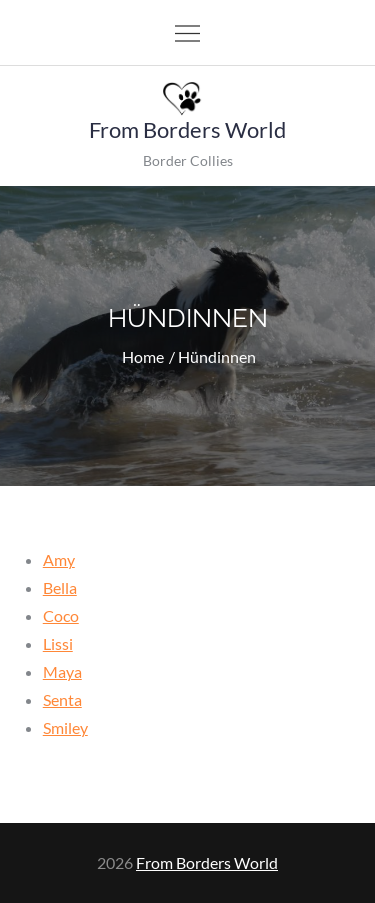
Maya (62, 671)
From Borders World (187, 129)
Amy (59, 559)
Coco (61, 615)
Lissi (58, 643)
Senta (62, 699)
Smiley (65, 727)
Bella (60, 587)
